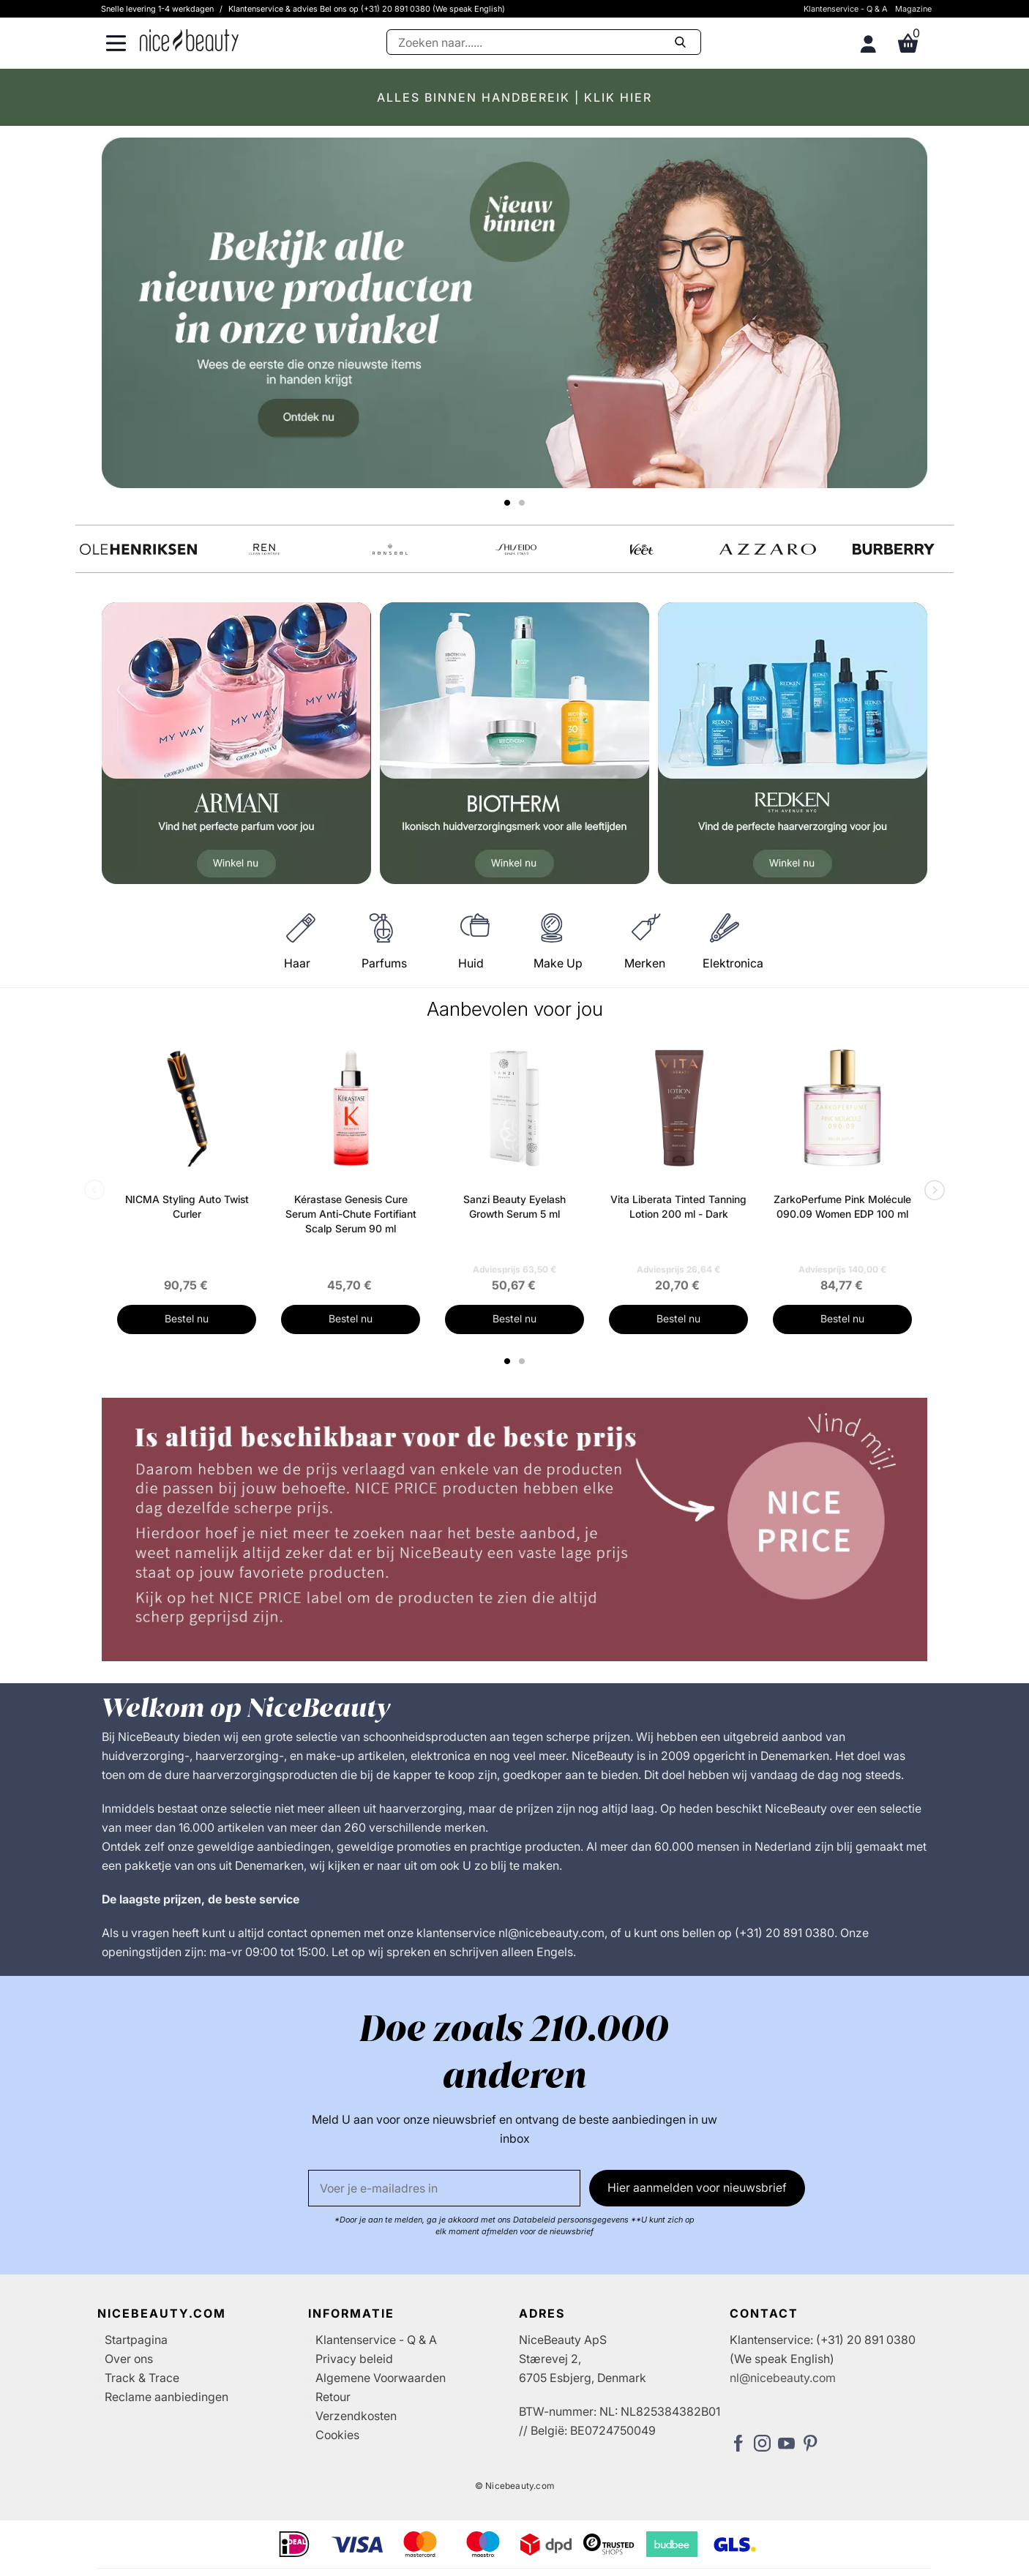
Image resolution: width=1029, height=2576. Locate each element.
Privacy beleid (354, 2358)
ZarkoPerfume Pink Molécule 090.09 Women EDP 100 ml (842, 1206)
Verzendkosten (356, 2415)
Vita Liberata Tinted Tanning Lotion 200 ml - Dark (678, 1206)
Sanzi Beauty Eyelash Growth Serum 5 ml (514, 1206)
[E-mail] (444, 2188)
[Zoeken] (543, 42)
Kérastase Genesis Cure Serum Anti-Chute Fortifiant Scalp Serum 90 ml (350, 1214)
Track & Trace (142, 2377)
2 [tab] (523, 1361)
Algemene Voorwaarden (380, 2377)
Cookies (337, 2434)
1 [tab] (508, 1361)
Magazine (913, 9)
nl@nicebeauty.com (783, 2377)
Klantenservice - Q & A (846, 9)
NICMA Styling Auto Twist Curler (187, 1206)
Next (931, 1191)
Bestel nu (187, 1318)
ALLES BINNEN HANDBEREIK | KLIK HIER (514, 97)
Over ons (129, 2358)
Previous (97, 1191)
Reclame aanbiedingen (166, 2396)
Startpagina (136, 2339)
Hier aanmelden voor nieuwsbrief (697, 2187)
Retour (333, 2396)
